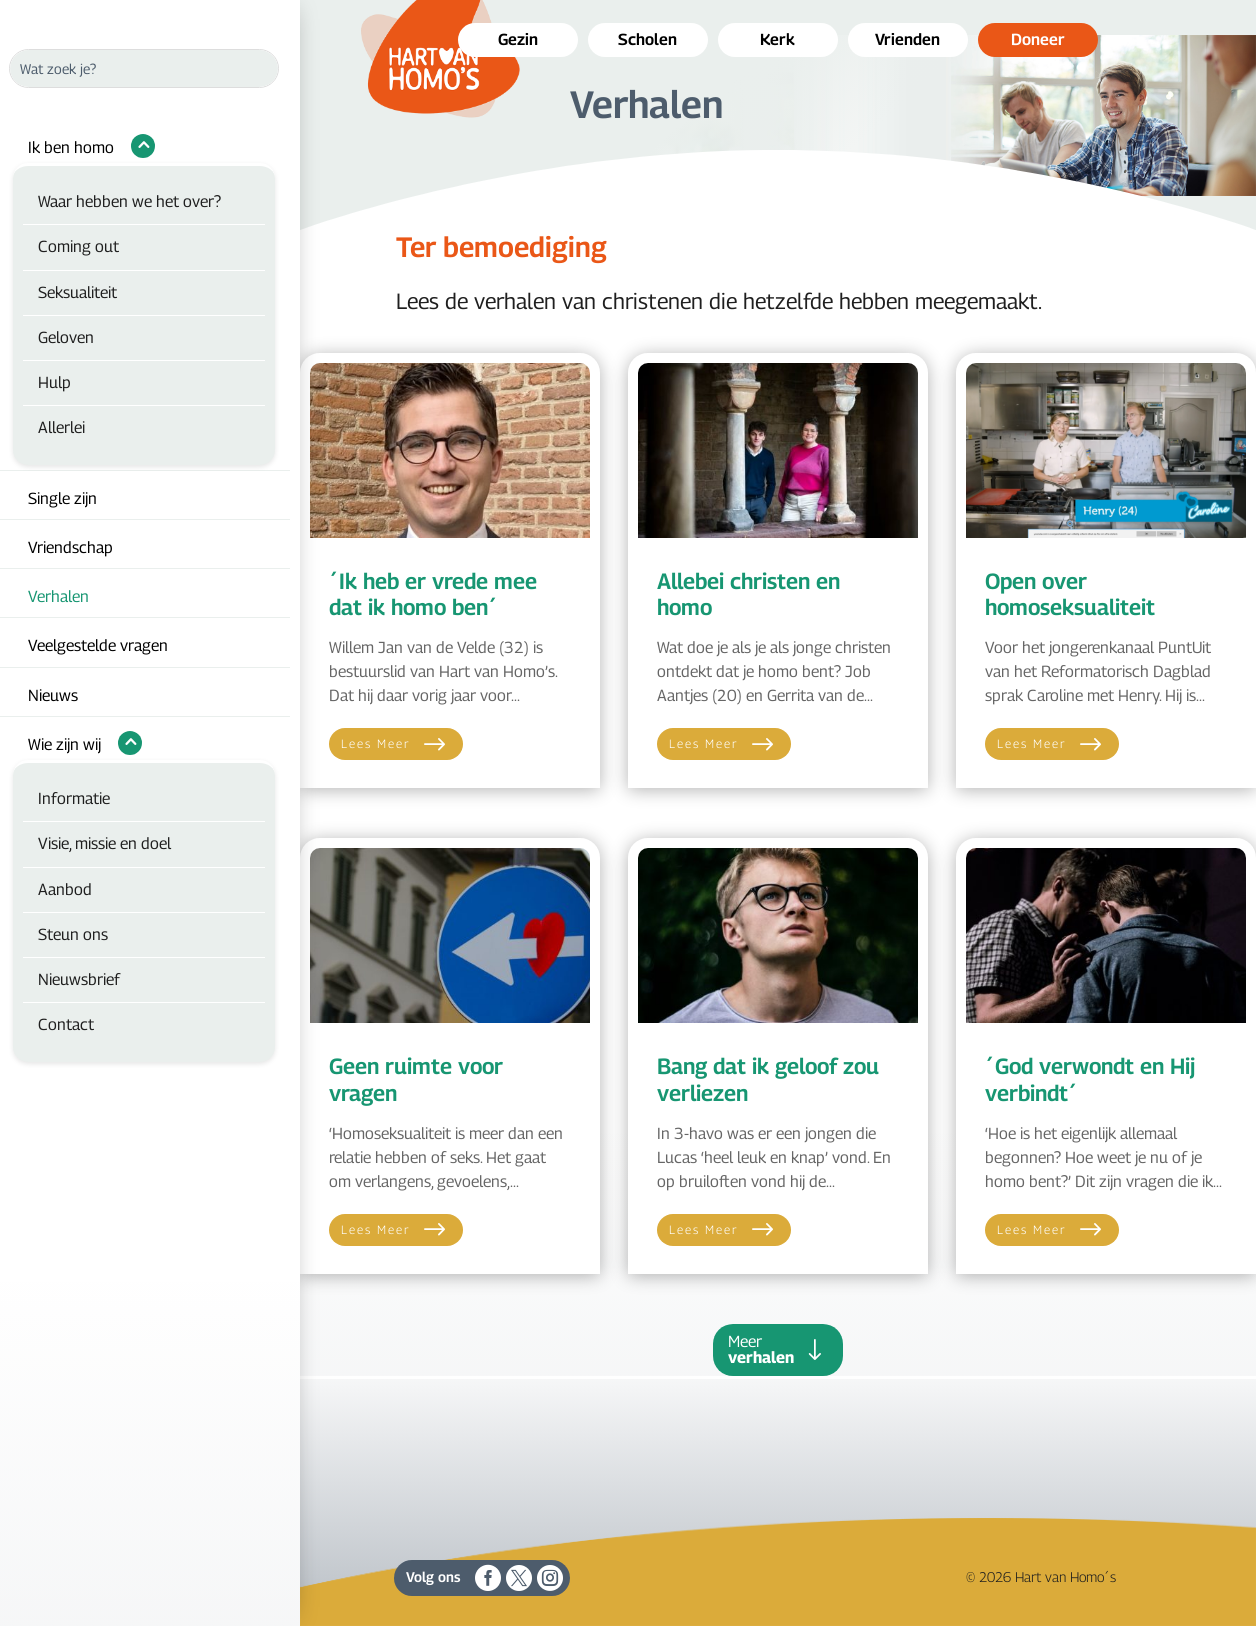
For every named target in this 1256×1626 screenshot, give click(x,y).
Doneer (1038, 39)
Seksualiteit (77, 292)
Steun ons (73, 934)
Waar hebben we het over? (129, 201)
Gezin (518, 39)
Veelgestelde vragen (98, 645)
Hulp (54, 382)
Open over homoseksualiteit (1070, 594)
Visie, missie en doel (104, 843)
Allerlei (61, 427)
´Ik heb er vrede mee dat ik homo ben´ (433, 594)
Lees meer (376, 743)
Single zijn (62, 498)
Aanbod (65, 889)
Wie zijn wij (64, 744)
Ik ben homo (71, 147)
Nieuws (53, 695)
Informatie (74, 798)
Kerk (777, 39)
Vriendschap (70, 547)
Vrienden (907, 39)
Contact (66, 1024)
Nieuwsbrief (79, 979)
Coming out (78, 246)
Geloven (66, 337)
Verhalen (58, 596)
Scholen (647, 39)
